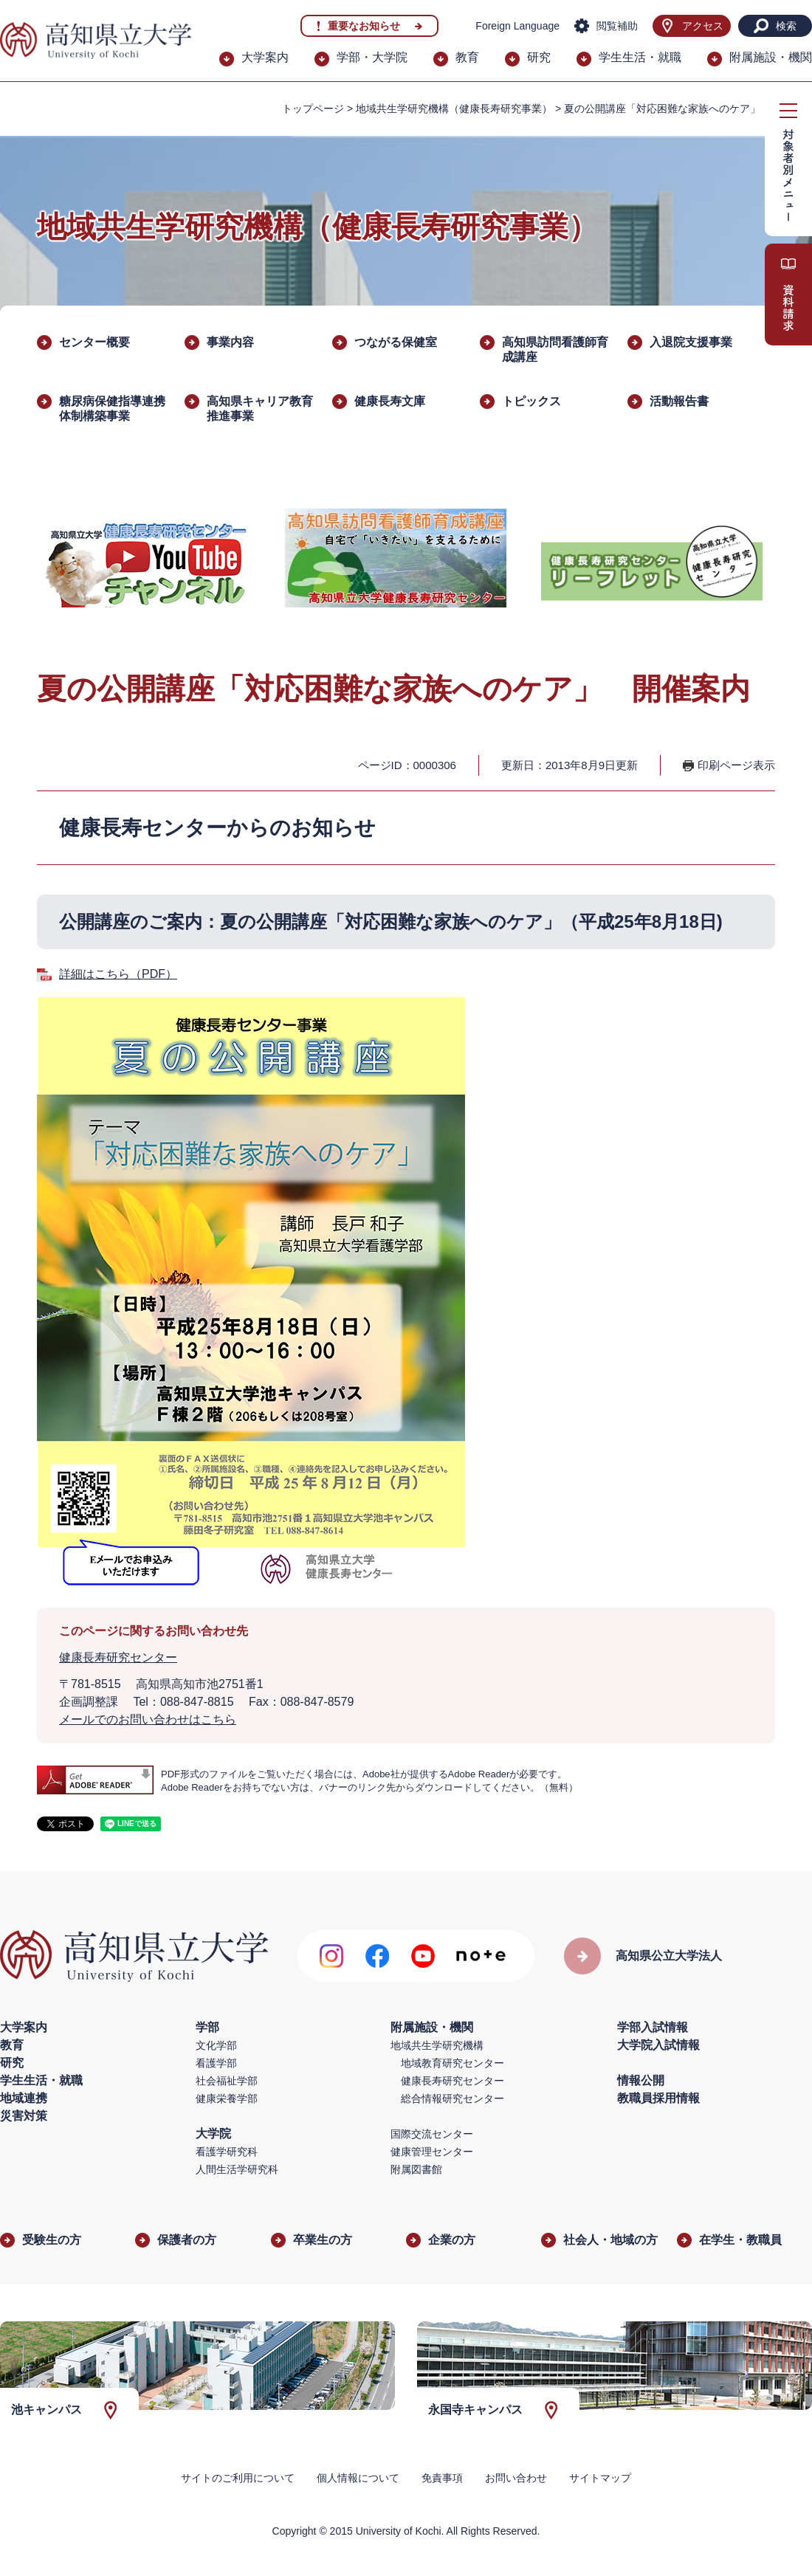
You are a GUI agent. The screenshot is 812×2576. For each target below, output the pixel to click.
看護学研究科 (227, 2151)
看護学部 (216, 2063)
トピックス (531, 401)
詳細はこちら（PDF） (118, 974)
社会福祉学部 (227, 2081)
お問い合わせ (516, 2478)
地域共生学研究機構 (437, 2045)
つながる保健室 (395, 342)
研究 (539, 57)
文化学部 (216, 2045)
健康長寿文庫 (389, 401)
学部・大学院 (372, 57)
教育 (467, 57)
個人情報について (358, 2478)
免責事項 (442, 2478)
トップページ (313, 108)
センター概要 (94, 342)
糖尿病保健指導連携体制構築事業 (112, 408)
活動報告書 (679, 401)
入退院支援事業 (691, 342)
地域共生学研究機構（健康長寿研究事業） (454, 108)
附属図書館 (416, 2169)
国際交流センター (431, 2134)
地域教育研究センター (452, 2063)
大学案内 (265, 57)
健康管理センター (431, 2151)
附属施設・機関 (770, 57)
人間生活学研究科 (237, 2169)
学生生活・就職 (640, 57)
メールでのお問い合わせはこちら (147, 1719)
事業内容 (230, 342)
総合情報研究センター (452, 2098)
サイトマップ (600, 2478)
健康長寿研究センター (118, 1657)
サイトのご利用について (238, 2478)
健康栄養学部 (227, 2098)
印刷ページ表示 (736, 765)
